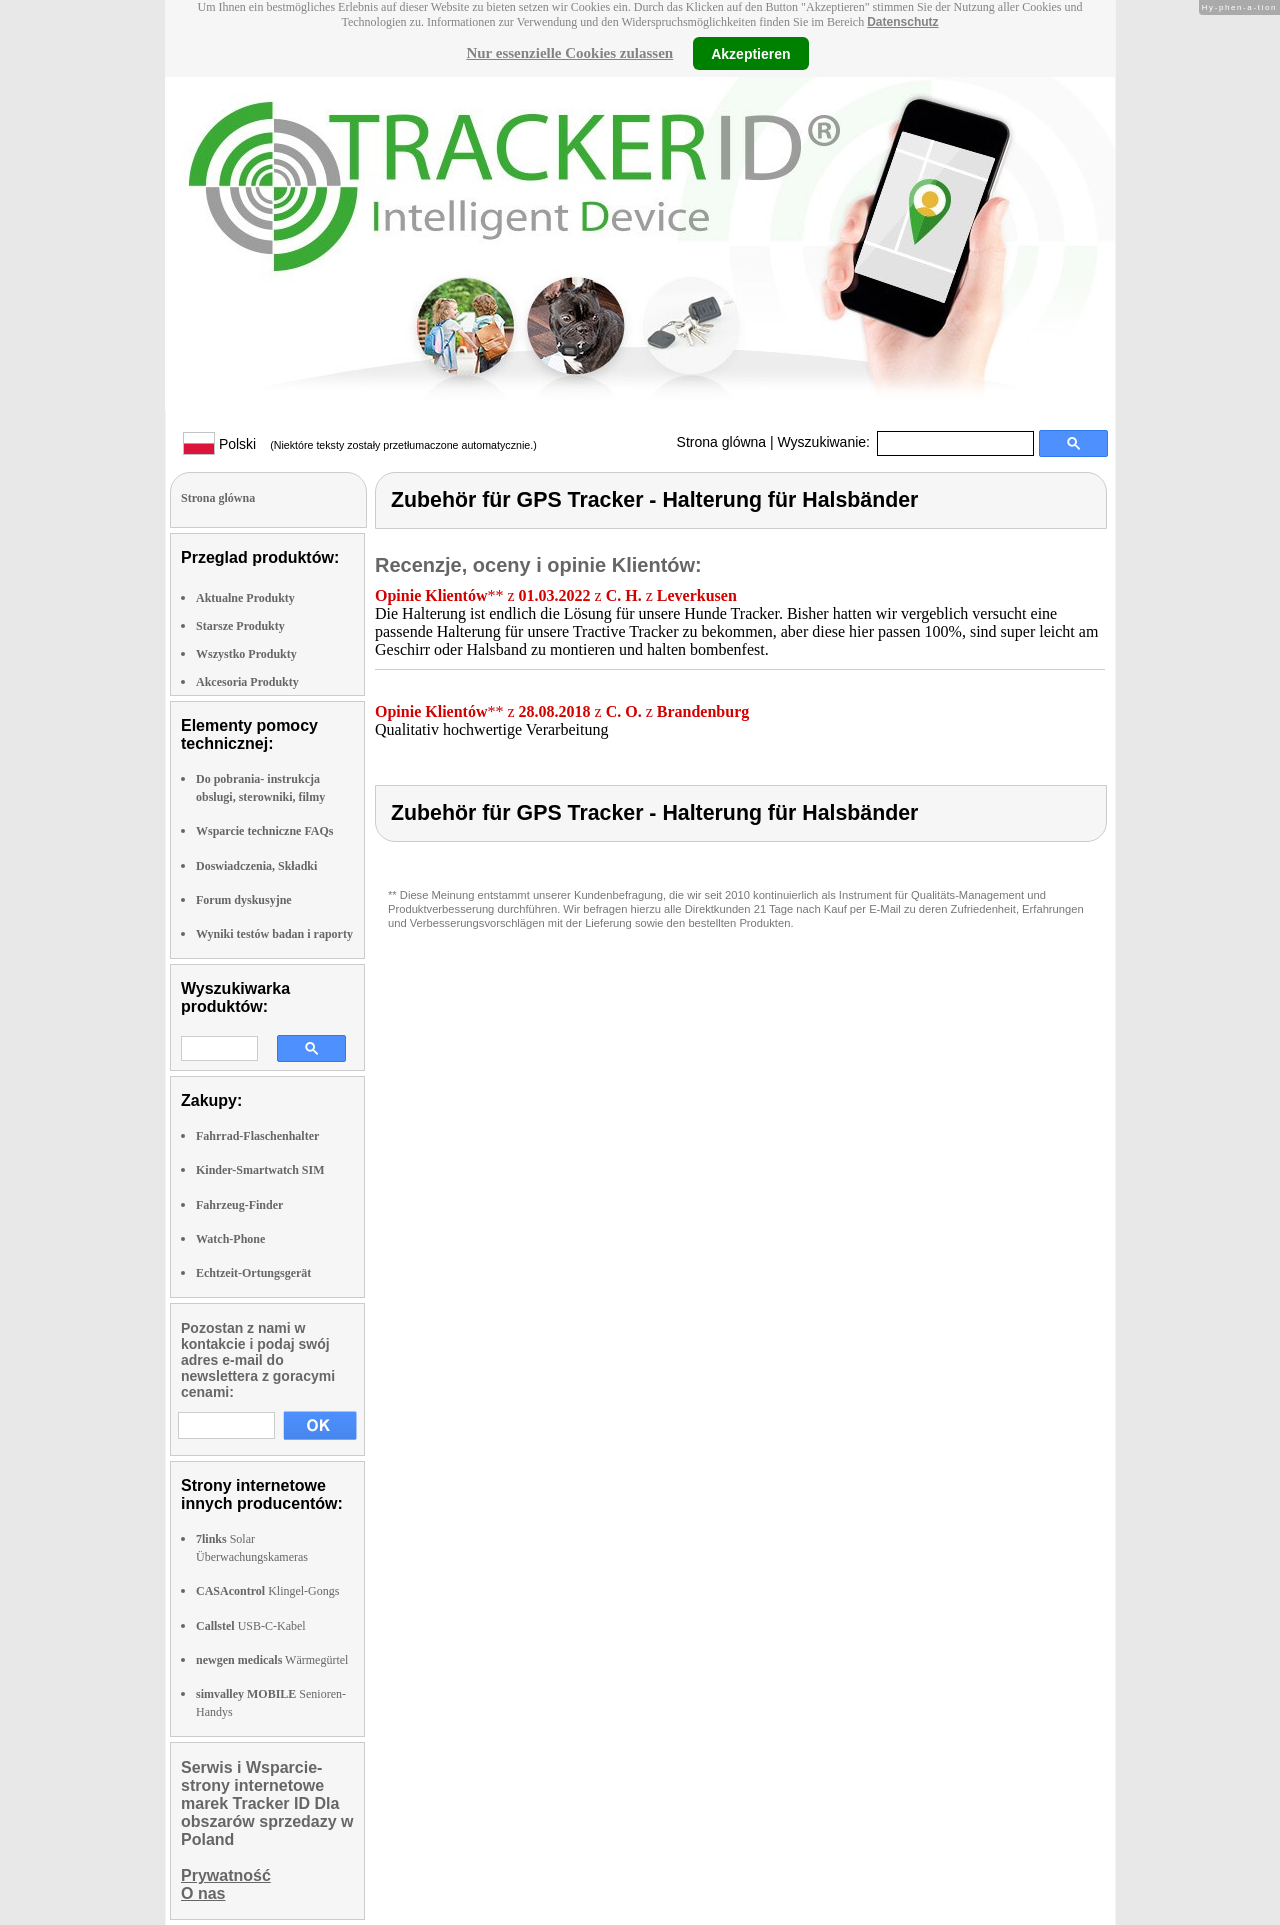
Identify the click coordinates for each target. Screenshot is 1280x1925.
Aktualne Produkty (245, 598)
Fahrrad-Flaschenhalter (257, 1136)
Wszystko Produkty (246, 654)
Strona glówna (722, 442)
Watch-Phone (230, 1239)
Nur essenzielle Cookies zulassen (569, 53)
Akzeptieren (750, 53)
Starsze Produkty (240, 626)
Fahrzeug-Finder (239, 1205)
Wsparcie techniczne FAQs (265, 831)
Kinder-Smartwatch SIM (260, 1170)
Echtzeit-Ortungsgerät (253, 1273)
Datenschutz (902, 22)
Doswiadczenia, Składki (256, 866)
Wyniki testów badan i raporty (274, 934)
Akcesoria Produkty (247, 682)
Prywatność (226, 1875)
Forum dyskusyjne (244, 900)
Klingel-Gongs (267, 1591)
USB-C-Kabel (251, 1626)
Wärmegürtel (272, 1660)
